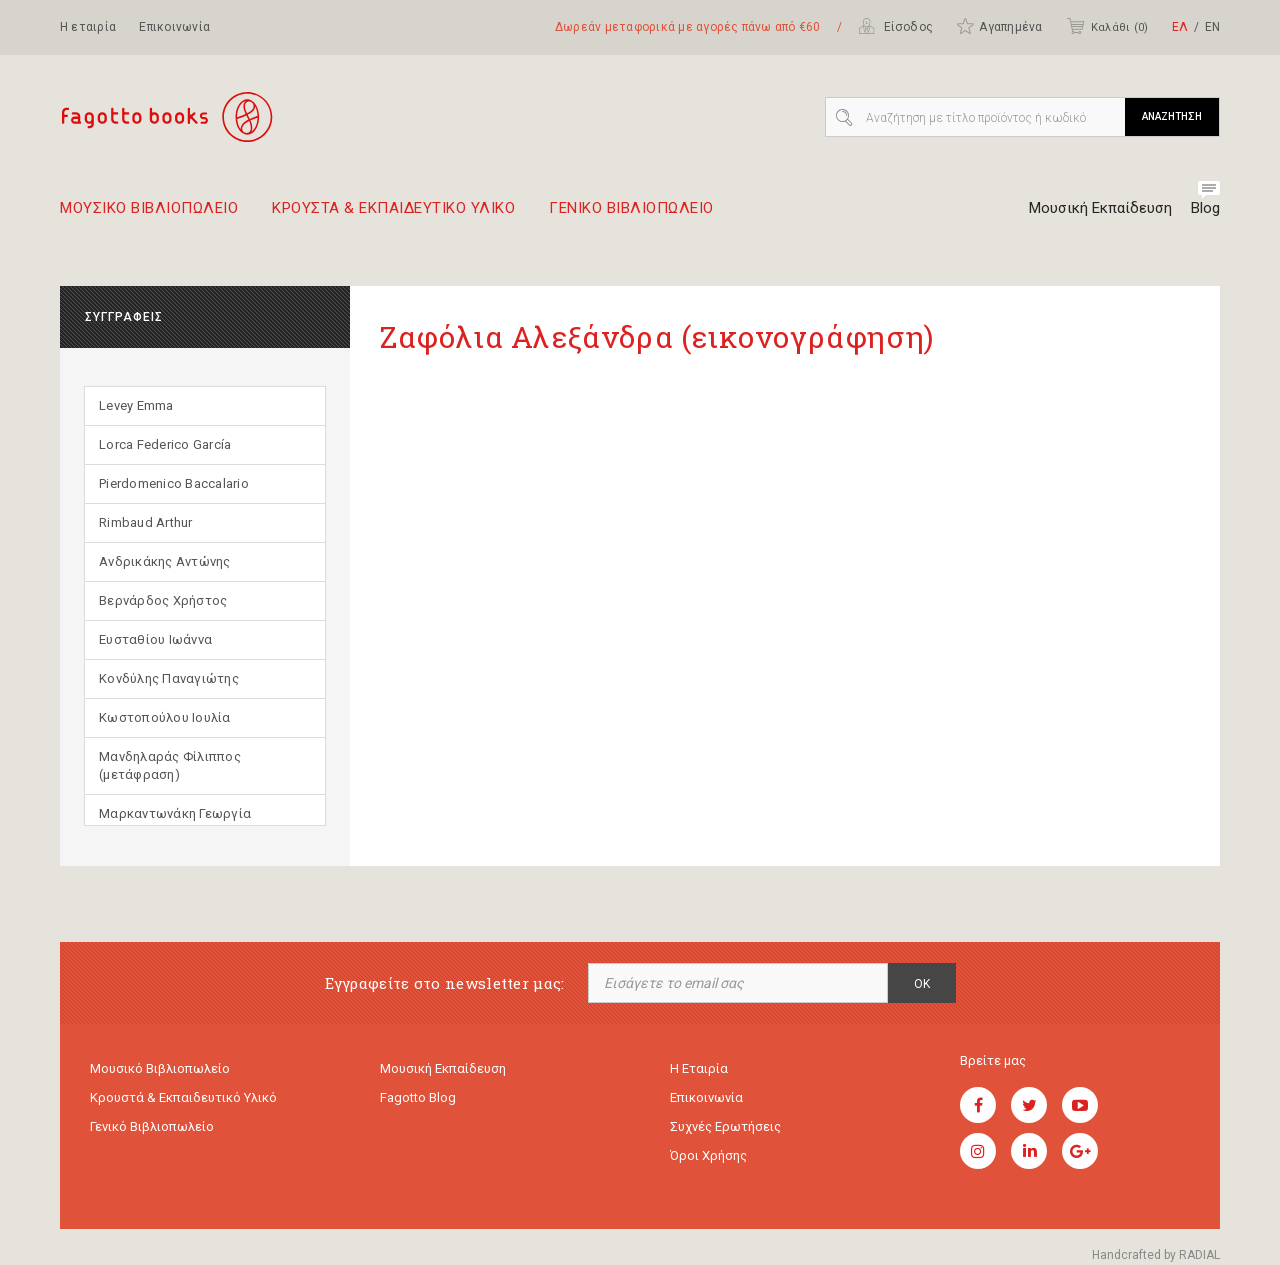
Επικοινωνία (174, 27)
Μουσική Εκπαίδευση (1100, 208)
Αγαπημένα (999, 26)
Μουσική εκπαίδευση (443, 1068)
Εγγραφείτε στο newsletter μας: (445, 983)
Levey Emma (136, 405)
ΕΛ (1180, 27)
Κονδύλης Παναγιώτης (169, 678)
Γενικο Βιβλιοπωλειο (631, 216)
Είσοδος (895, 26)
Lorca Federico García (165, 444)
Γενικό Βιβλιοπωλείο (152, 1126)
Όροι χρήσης (708, 1155)
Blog (1205, 208)
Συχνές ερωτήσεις (725, 1126)
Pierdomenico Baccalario (174, 483)
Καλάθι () (1107, 26)
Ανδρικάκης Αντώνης (165, 561)
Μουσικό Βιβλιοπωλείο (160, 1068)
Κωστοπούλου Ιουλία (165, 717)
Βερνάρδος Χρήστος (163, 600)
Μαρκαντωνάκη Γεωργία (175, 813)
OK (922, 984)
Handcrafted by (1156, 1255)
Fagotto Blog (418, 1097)
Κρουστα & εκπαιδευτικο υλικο (393, 216)
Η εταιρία (88, 27)
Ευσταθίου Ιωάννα (155, 639)
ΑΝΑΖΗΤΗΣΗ (1172, 116)
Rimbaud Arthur (146, 522)
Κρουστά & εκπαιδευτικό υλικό (183, 1097)
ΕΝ (1212, 27)
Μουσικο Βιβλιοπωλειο (149, 216)
